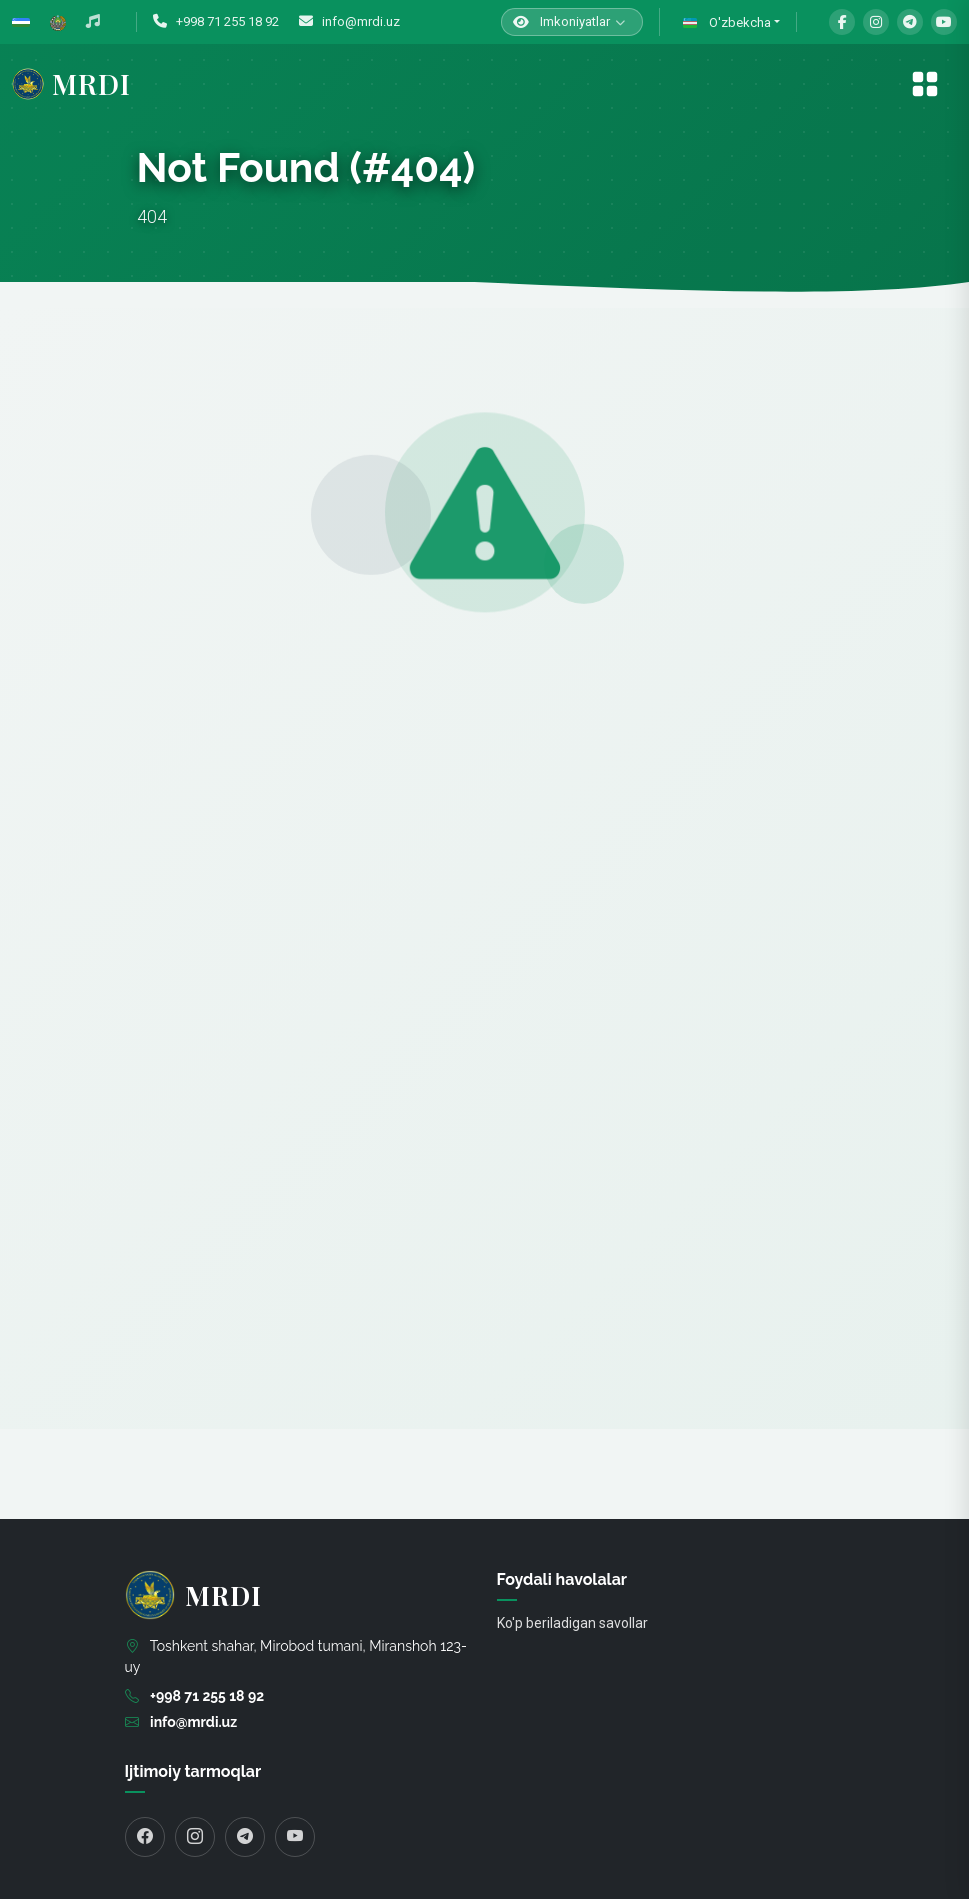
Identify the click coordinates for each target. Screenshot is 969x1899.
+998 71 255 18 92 (216, 21)
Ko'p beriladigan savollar (572, 1623)
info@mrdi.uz (349, 21)
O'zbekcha (725, 23)
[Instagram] (876, 22)
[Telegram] (910, 22)
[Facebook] (842, 22)
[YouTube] (944, 22)
